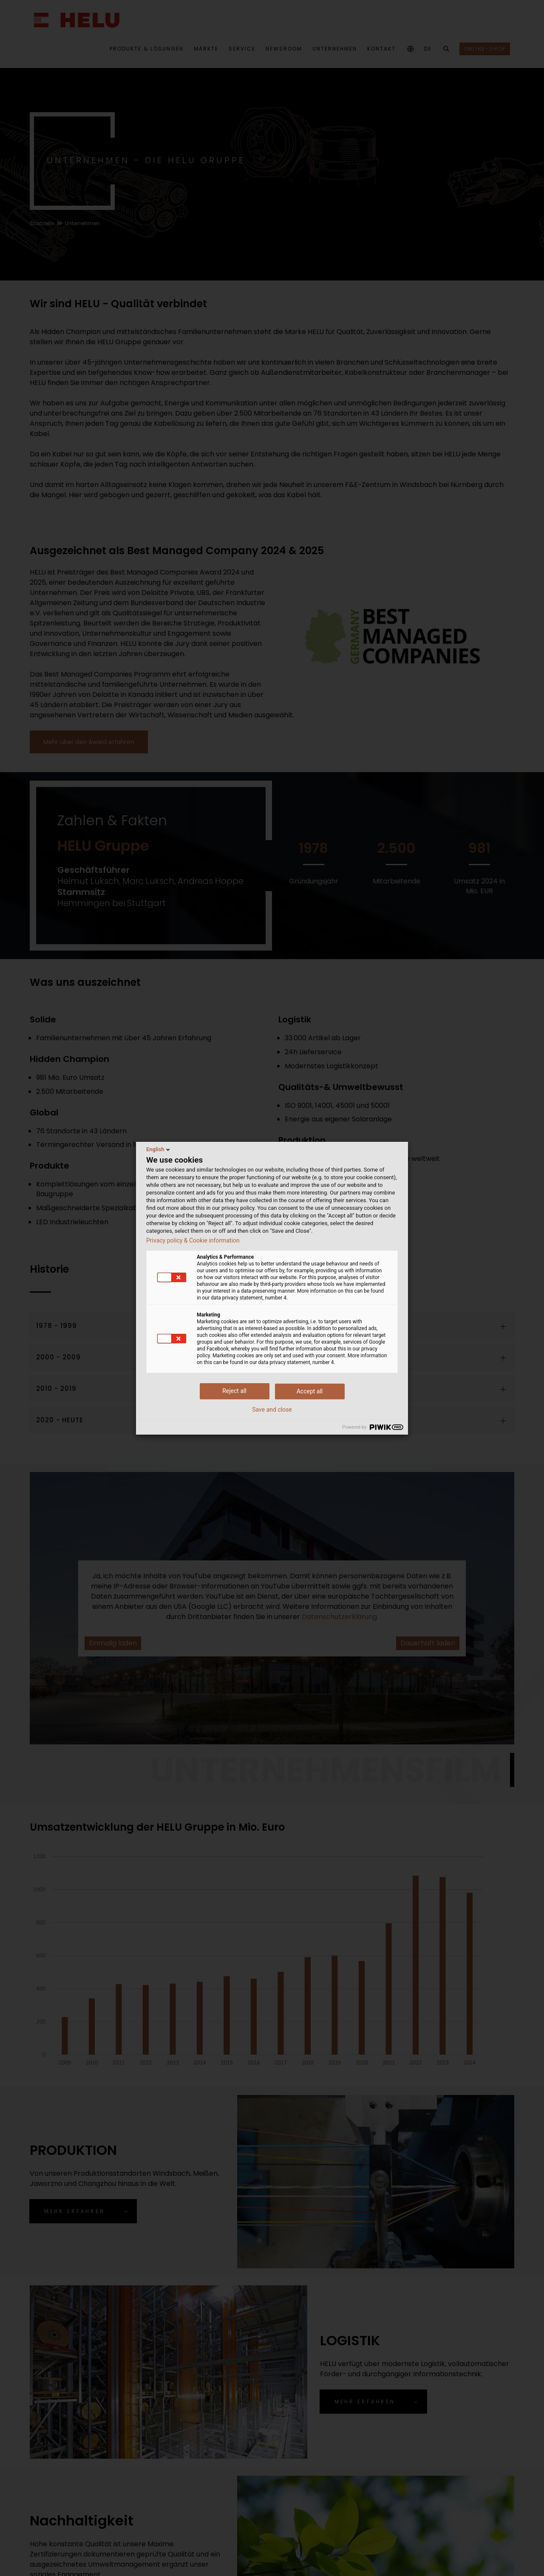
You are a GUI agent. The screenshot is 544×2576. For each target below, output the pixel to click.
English (158, 1149)
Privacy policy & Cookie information (193, 1240)
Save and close (272, 1409)
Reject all (234, 1390)
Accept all (310, 1391)
